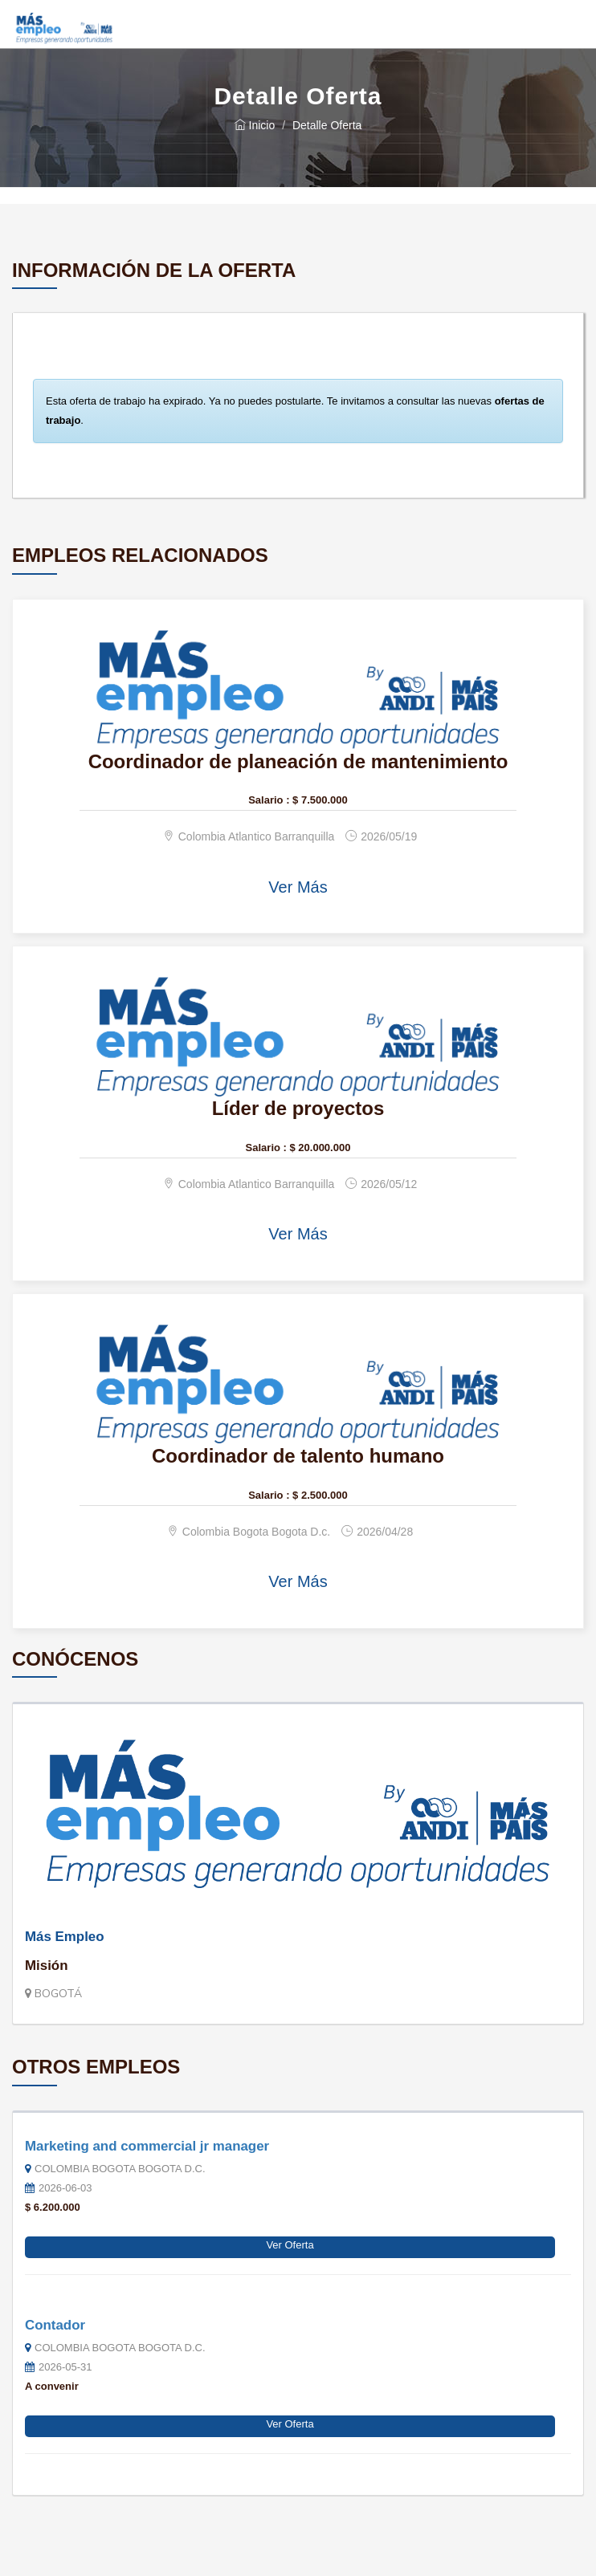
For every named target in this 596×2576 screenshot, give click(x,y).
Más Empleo (64, 1936)
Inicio (255, 125)
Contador (55, 2325)
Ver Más (297, 887)
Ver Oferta (289, 2245)
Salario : (268, 800)
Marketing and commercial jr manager (147, 2146)
